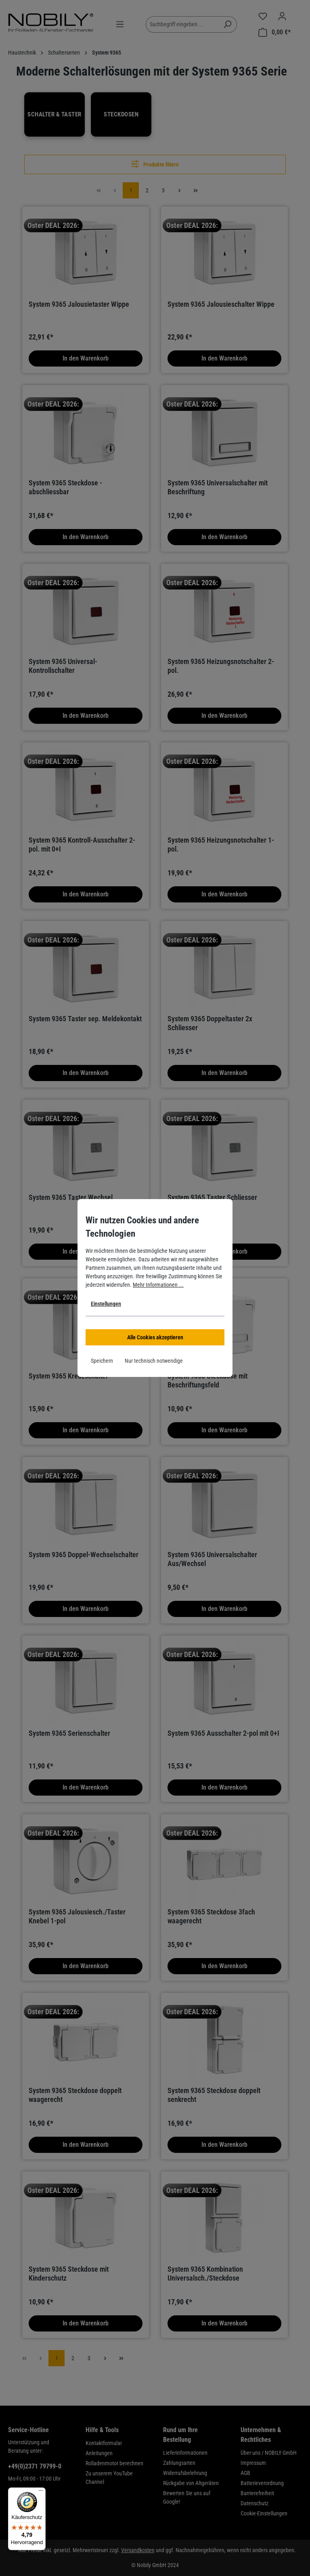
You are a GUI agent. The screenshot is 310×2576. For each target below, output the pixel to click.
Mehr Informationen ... (158, 1285)
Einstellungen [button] (106, 1304)
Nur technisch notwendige (154, 1361)
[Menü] (41, 2492)
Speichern (102, 1361)
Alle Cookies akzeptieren (155, 1337)
